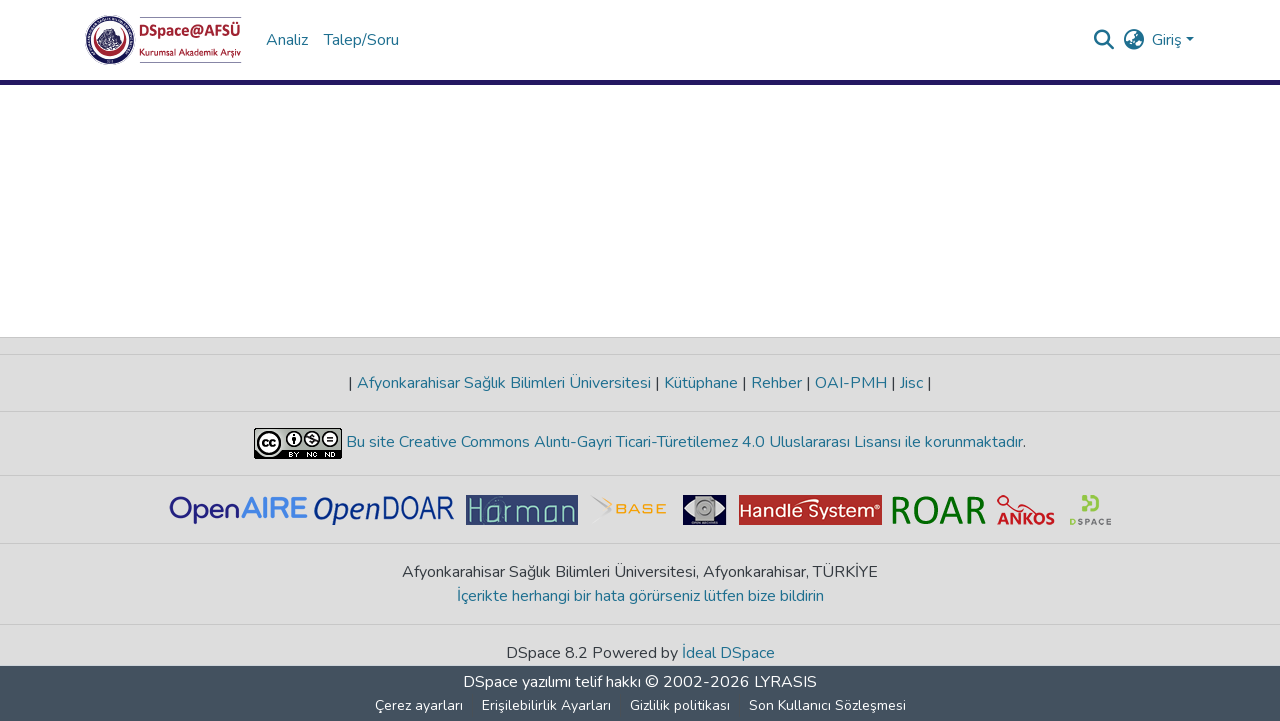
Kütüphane (701, 383)
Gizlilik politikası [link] (680, 705)
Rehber (776, 383)
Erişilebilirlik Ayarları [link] (546, 705)
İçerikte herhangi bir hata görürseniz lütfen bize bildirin (640, 596)
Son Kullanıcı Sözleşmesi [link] (827, 705)
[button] (163, 40)
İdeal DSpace (728, 653)
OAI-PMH (851, 383)
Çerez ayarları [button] (419, 705)
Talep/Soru (361, 40)
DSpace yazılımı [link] (517, 682)
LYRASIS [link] (785, 682)
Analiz (287, 40)
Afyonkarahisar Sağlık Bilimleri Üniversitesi (504, 383)
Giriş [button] (1169, 40)
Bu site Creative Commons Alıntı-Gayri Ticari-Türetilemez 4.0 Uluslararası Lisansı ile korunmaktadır (682, 442)
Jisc (911, 383)
